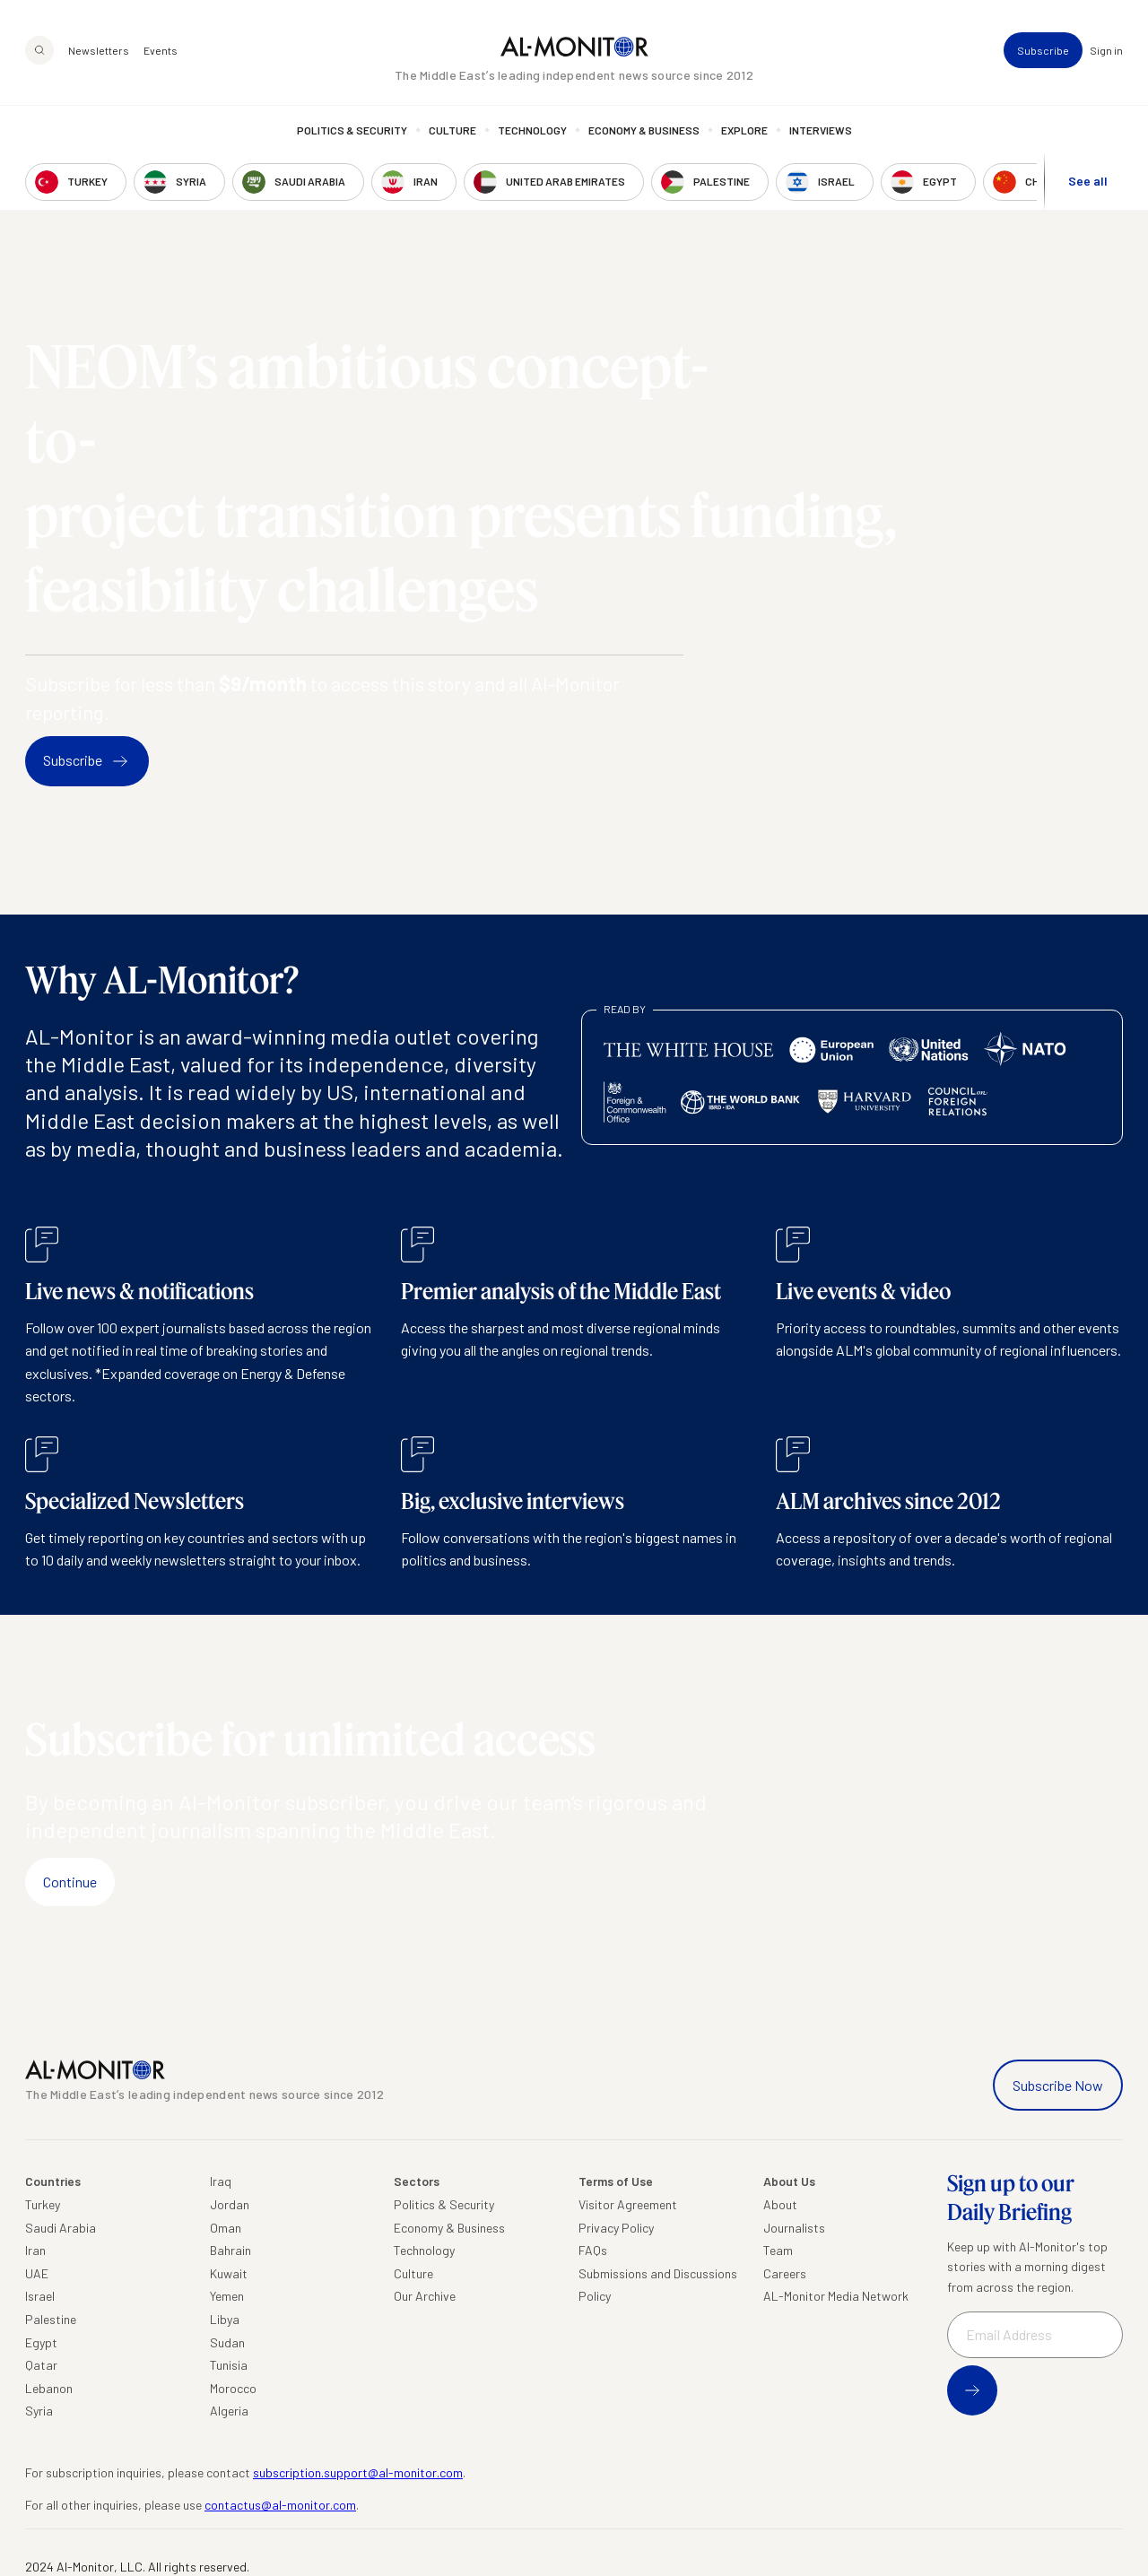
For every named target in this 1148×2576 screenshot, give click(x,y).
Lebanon (49, 2388)
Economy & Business (644, 130)
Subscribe (1043, 50)
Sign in (1106, 50)
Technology (532, 130)
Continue (70, 1881)
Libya (224, 2319)
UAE (36, 2273)
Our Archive (425, 2295)
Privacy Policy (616, 2227)
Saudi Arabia (60, 2227)
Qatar (41, 2364)
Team (778, 2250)
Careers (784, 2273)
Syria (39, 2410)
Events (161, 50)
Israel (40, 2295)
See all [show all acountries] (1088, 180)
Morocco (233, 2388)
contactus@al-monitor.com (280, 2504)
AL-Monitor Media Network (836, 2295)
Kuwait (229, 2273)
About (780, 2204)
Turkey (42, 2204)
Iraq (220, 2181)
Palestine (50, 2319)
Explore (744, 130)
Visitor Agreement (627, 2204)
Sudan (227, 2342)
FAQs (592, 2250)
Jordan (229, 2204)
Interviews (820, 130)
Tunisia (229, 2364)
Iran (35, 2250)
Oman (225, 2227)
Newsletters (98, 50)
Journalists (794, 2227)
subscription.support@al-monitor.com (358, 2472)
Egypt (41, 2342)
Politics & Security (352, 130)
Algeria (229, 2410)
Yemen (227, 2295)
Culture (452, 130)
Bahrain (230, 2250)
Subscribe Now (1058, 2085)
